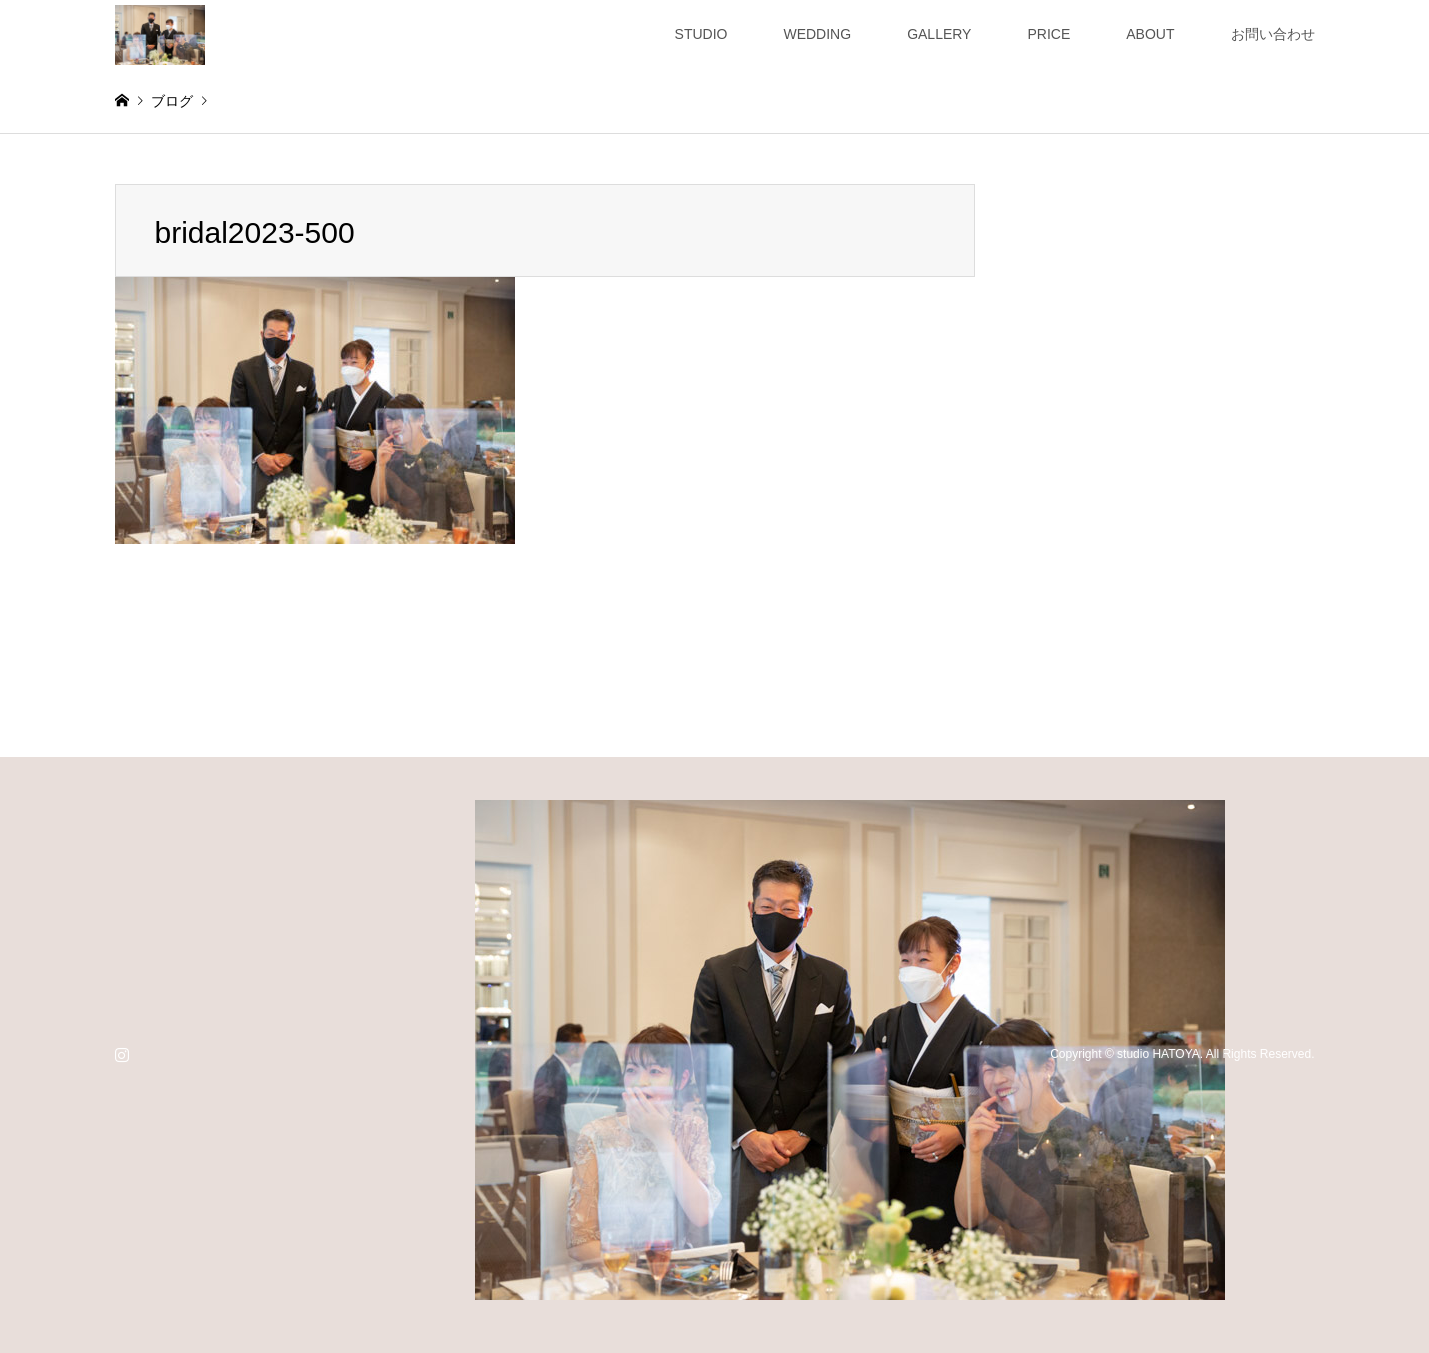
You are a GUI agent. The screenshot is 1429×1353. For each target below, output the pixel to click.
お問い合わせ (1273, 34)
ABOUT (1150, 34)
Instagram (122, 1054)
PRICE (1048, 34)
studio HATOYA (1158, 1054)
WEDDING (817, 34)
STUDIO (701, 34)
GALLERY (939, 34)
